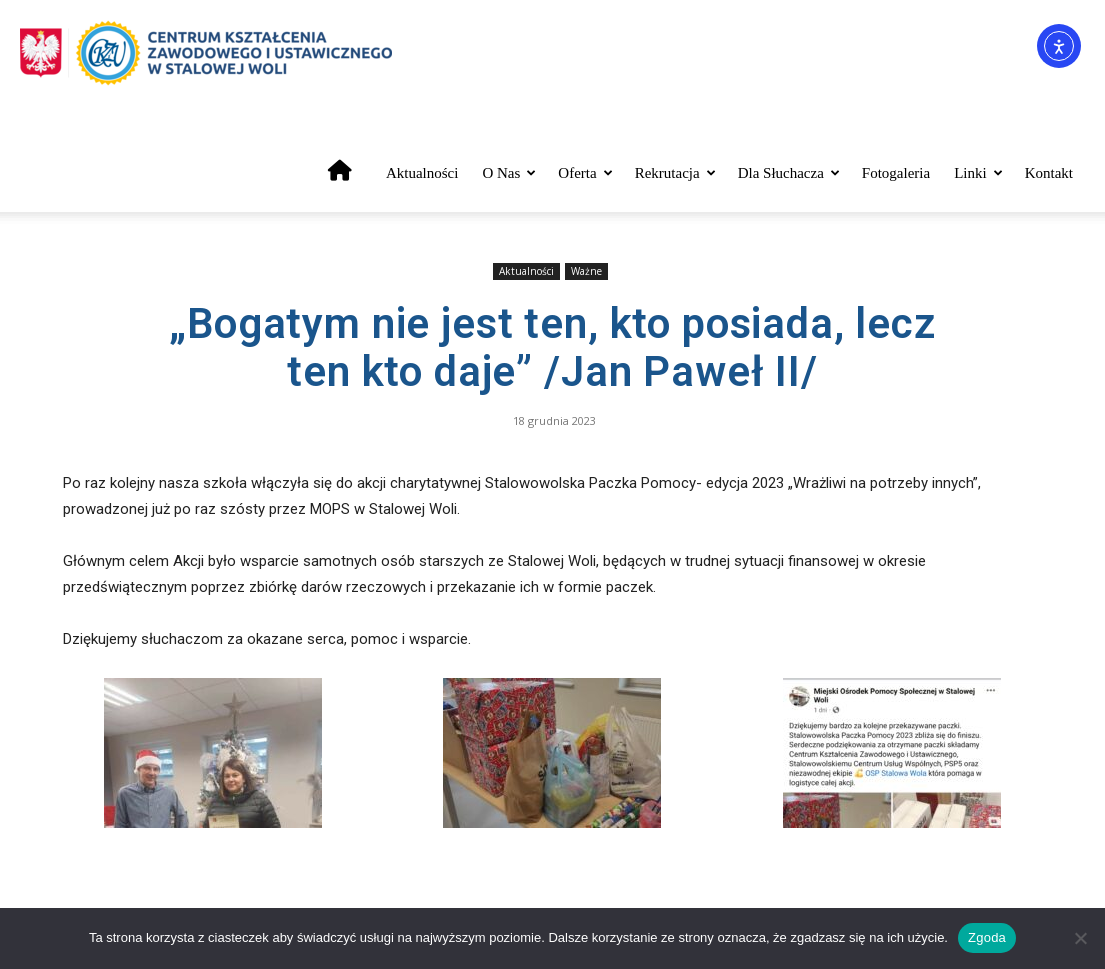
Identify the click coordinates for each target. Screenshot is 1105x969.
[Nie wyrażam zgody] (1080, 938)
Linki (978, 173)
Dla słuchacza (789, 173)
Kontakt (1049, 173)
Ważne (586, 271)
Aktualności (422, 173)
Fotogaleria (896, 173)
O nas (509, 173)
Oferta (585, 173)
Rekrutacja (675, 173)
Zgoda (987, 937)
